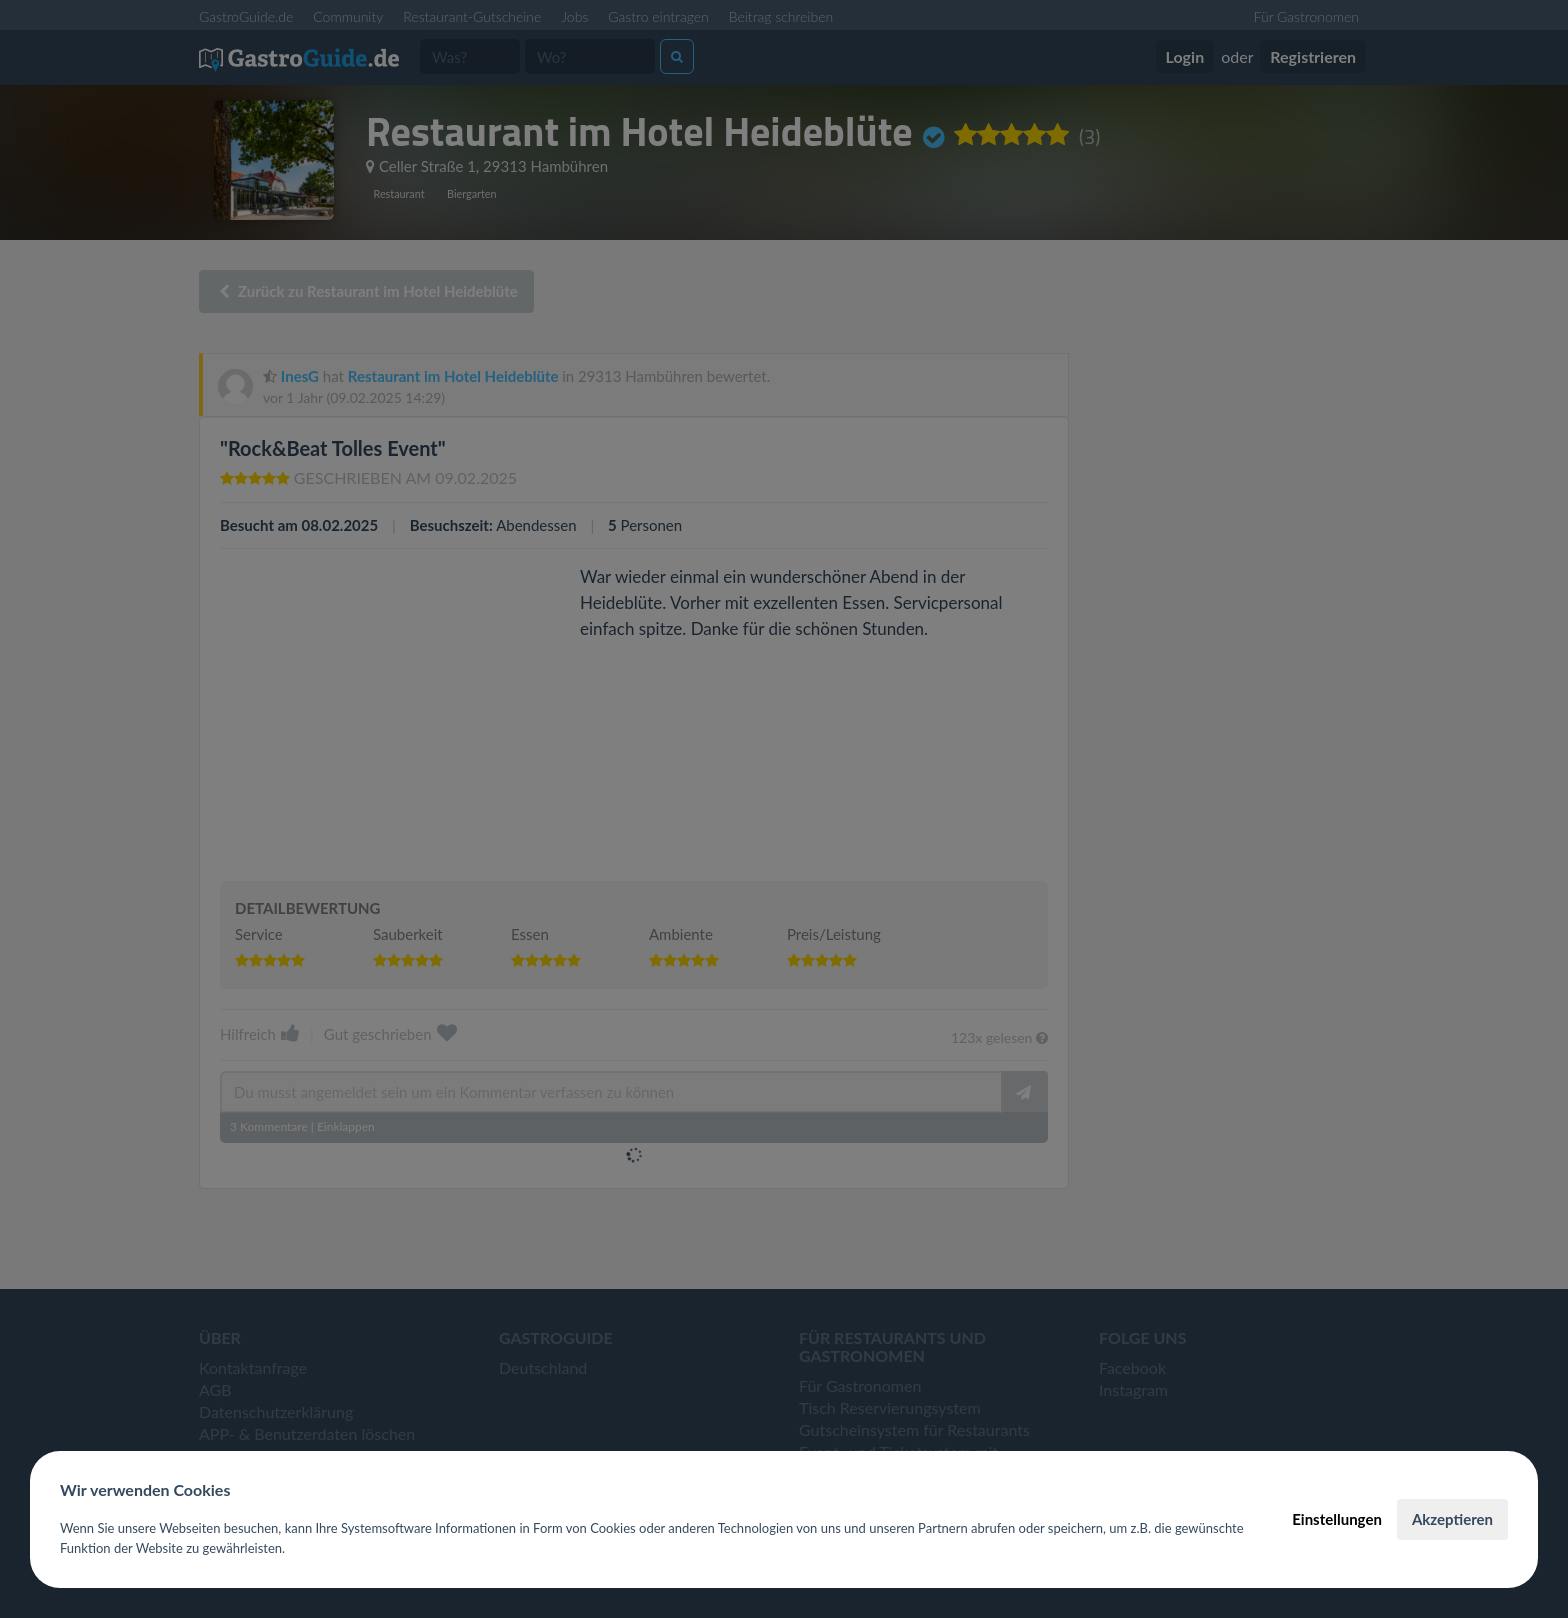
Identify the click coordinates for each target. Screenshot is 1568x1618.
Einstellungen (1337, 1519)
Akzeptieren (1452, 1519)
